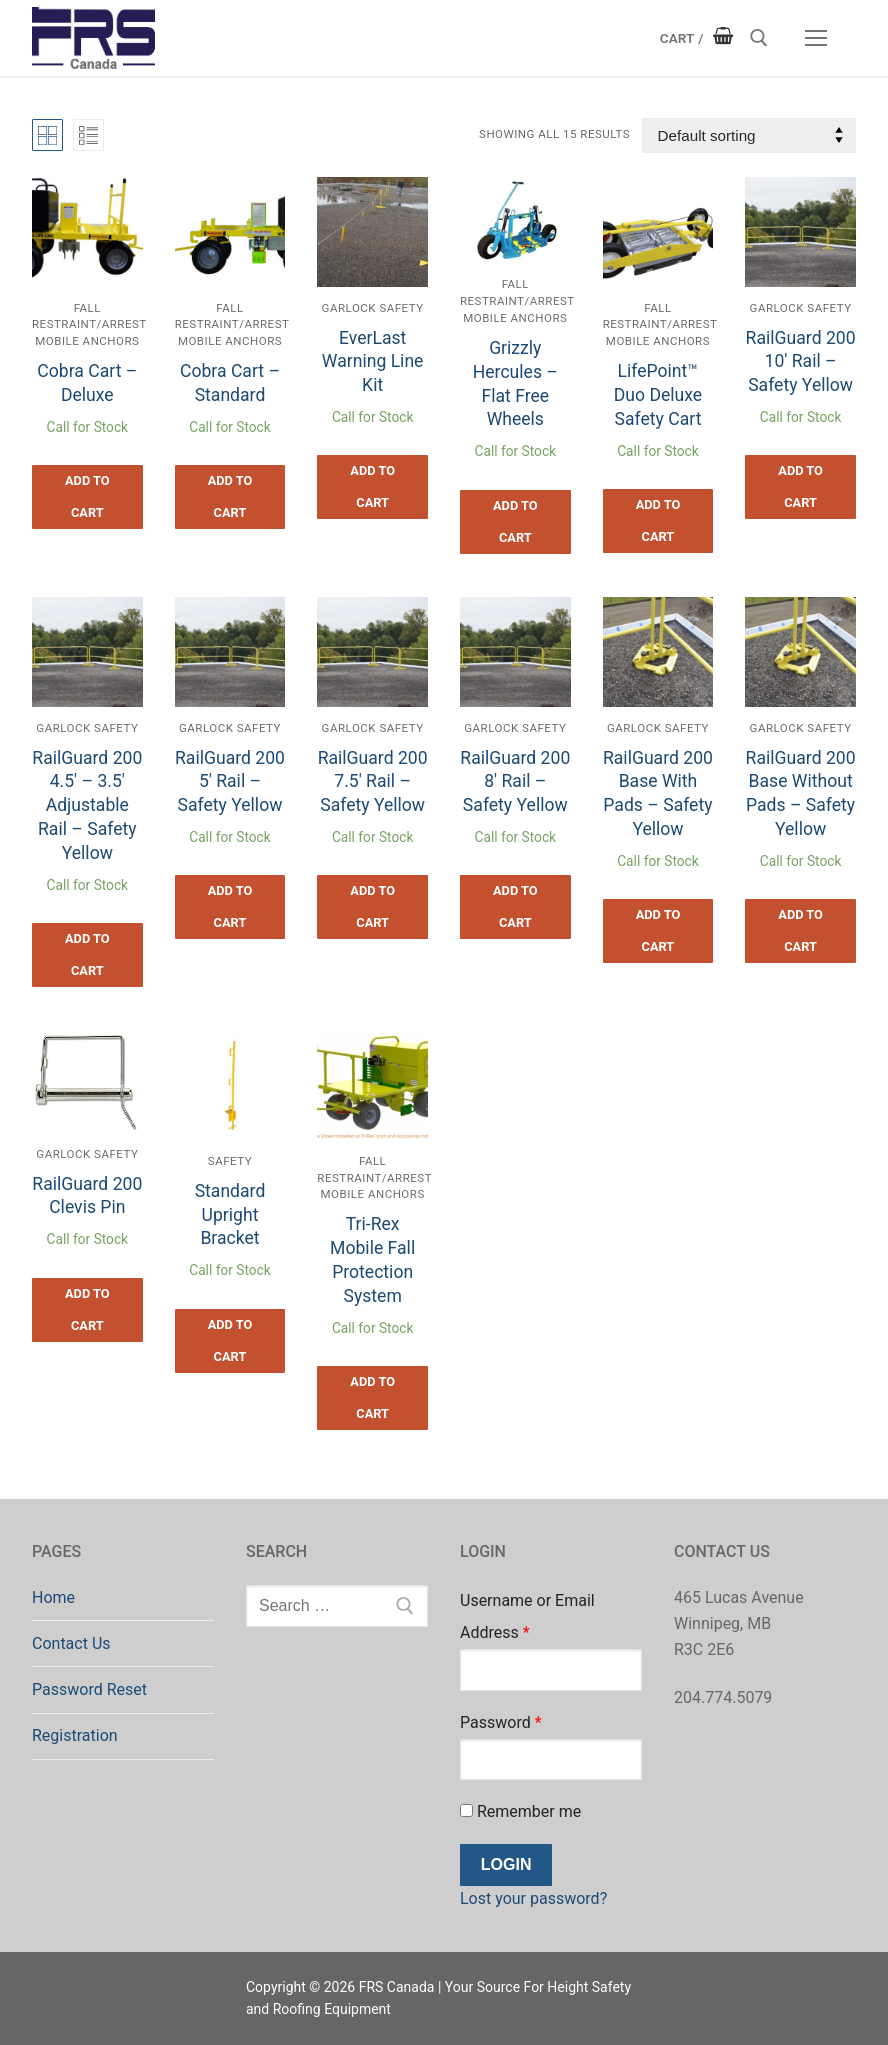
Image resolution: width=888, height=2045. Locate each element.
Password (501, 1722)
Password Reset (89, 1689)
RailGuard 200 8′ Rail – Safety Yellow (515, 782)
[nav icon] (816, 38)
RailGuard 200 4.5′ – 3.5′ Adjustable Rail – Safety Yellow (87, 805)
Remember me (520, 1811)
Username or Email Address (527, 1616)
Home (53, 1597)
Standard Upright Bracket (230, 1215)
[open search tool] (759, 38)
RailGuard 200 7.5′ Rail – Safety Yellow (373, 782)
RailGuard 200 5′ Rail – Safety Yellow (230, 782)
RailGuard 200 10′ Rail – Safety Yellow (801, 362)
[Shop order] (749, 135)
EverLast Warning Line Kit (373, 362)
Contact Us (71, 1643)
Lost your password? (533, 1898)
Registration (75, 1735)
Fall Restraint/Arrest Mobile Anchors (89, 325)
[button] (87, 497)
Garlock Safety (373, 308)
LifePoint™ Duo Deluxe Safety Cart (658, 395)
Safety (230, 1161)
